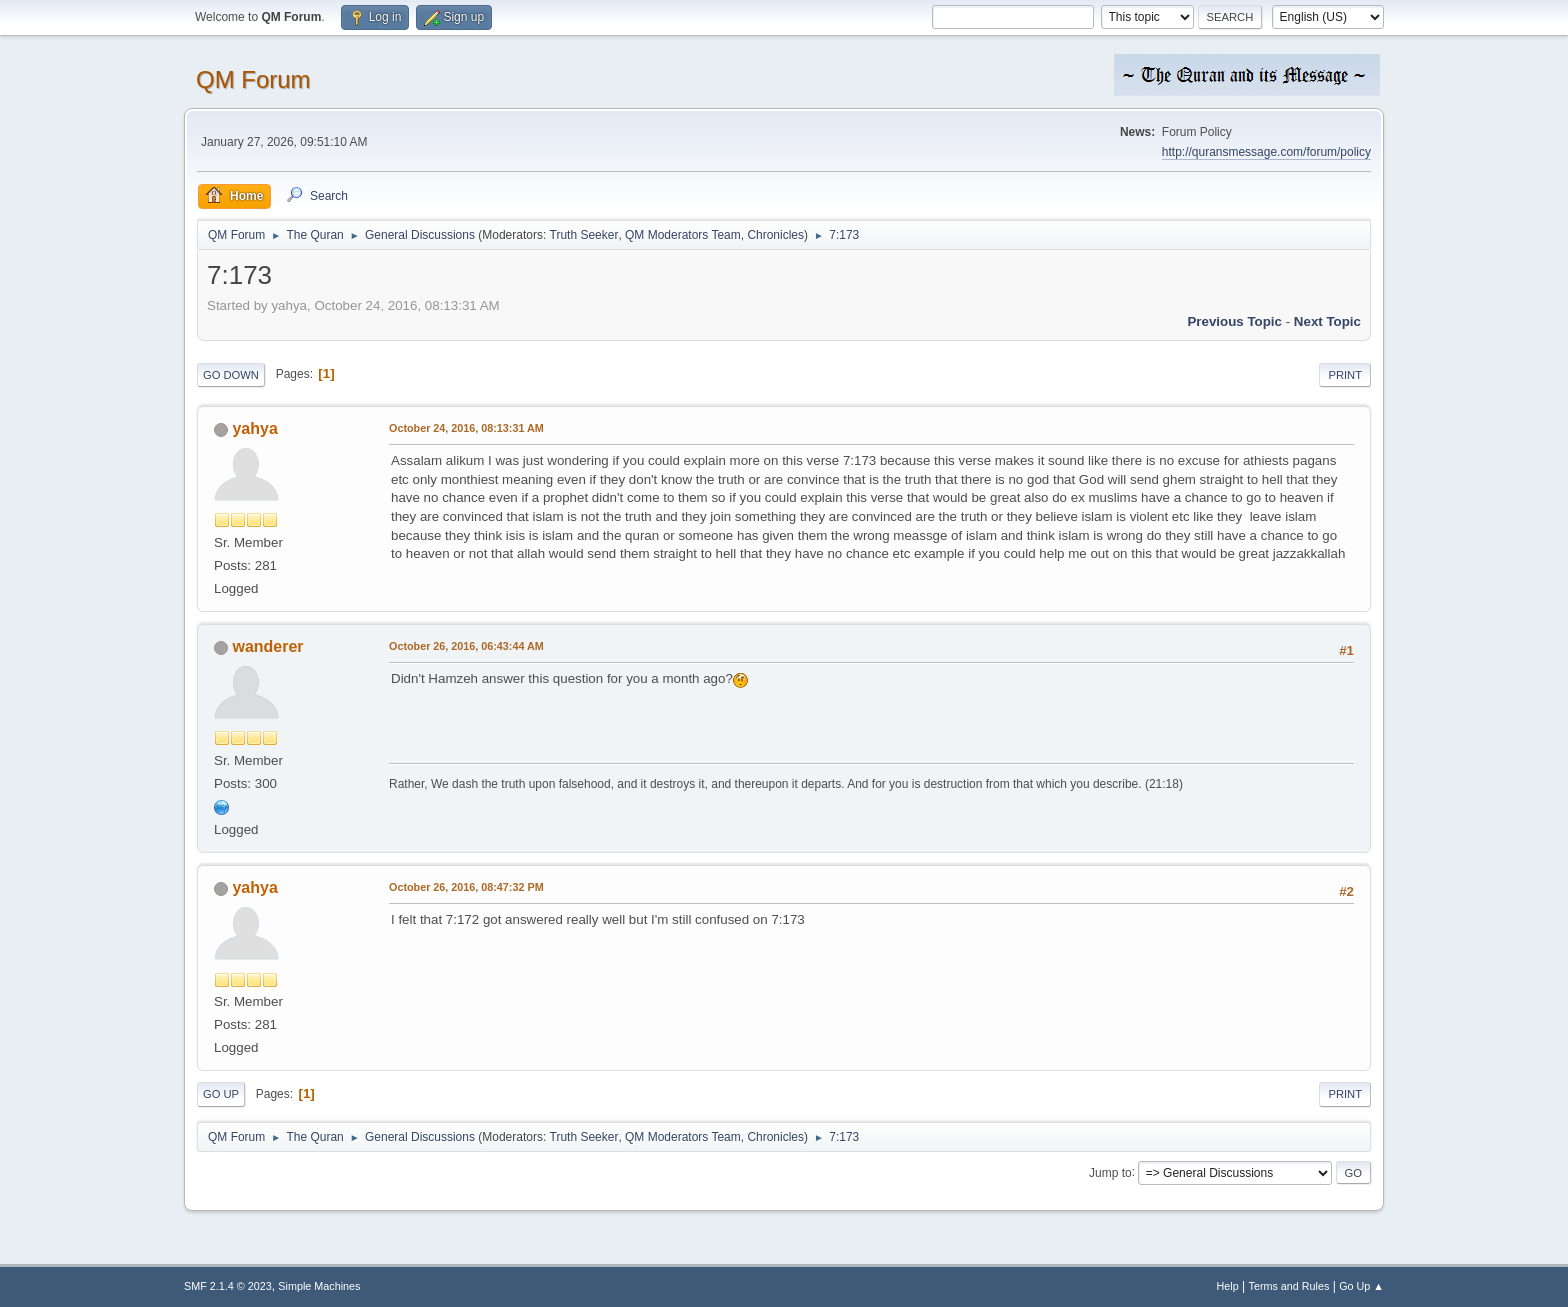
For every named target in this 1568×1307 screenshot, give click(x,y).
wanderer (267, 646)
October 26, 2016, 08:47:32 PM (466, 887)
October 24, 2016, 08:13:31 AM (466, 428)
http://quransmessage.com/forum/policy (1266, 152)
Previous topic (1234, 321)
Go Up (221, 1094)
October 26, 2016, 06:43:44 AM (466, 646)
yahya (254, 428)
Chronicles (775, 235)
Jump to (1110, 1172)
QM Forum (253, 79)
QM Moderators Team (683, 235)
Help (1228, 1286)
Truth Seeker (584, 235)
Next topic (1327, 321)
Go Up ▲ (1361, 1286)
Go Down (231, 375)
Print (1345, 375)
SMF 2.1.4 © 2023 (228, 1286)
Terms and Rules (1289, 1286)
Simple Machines (319, 1286)
